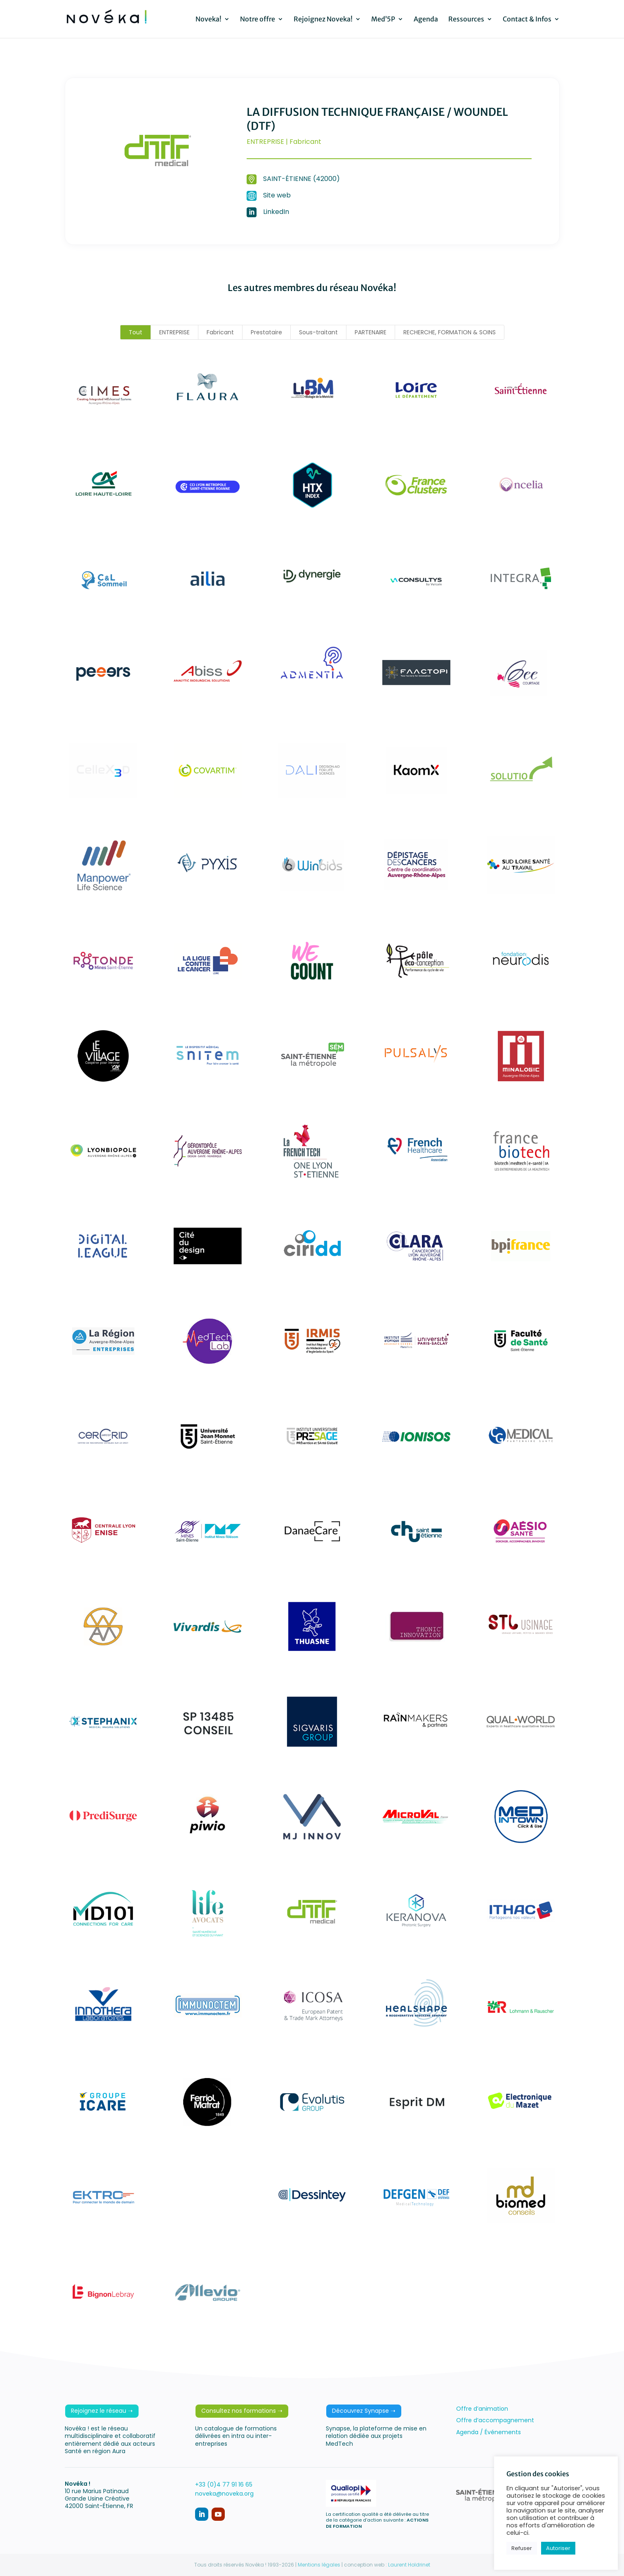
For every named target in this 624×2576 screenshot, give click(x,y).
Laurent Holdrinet (409, 2564)
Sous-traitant (318, 332)
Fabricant (220, 332)
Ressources (466, 19)
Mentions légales (319, 2564)
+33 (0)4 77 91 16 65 (223, 2484)
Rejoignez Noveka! (323, 19)
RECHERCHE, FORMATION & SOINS (449, 332)
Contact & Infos (527, 19)
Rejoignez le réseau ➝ (102, 2411)
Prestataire (266, 332)
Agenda (426, 19)
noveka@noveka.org (224, 2493)
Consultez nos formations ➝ (242, 2411)
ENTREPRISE (174, 332)
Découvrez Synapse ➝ (364, 2411)
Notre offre (257, 19)
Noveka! (208, 19)
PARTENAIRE (370, 332)
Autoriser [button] (558, 2548)
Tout (135, 332)
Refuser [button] (521, 2548)
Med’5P (383, 19)
